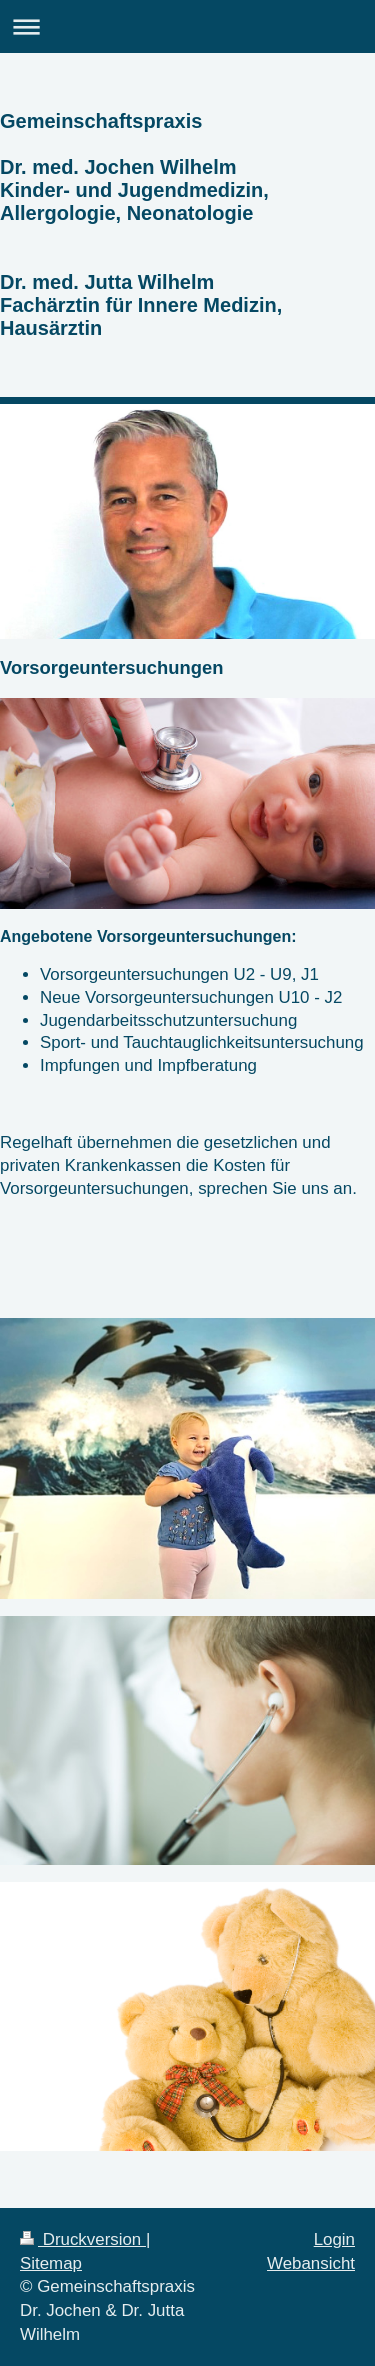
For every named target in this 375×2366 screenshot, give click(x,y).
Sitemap (51, 2263)
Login (334, 2239)
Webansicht (311, 2263)
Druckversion (83, 2239)
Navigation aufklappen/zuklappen (187, 26)
